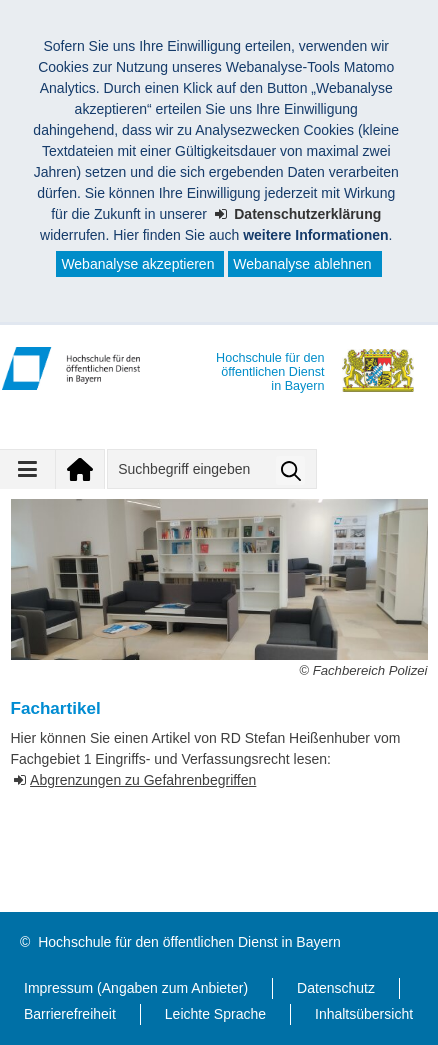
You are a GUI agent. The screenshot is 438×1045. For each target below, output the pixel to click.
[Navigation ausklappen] (28, 469)
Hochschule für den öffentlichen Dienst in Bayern (189, 942)
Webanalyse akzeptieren (137, 264)
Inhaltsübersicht (364, 1014)
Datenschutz (336, 988)
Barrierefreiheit (70, 1014)
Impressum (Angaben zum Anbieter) (136, 988)
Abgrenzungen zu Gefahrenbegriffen (143, 780)
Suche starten (290, 470)
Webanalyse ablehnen (302, 264)
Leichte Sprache (215, 1014)
